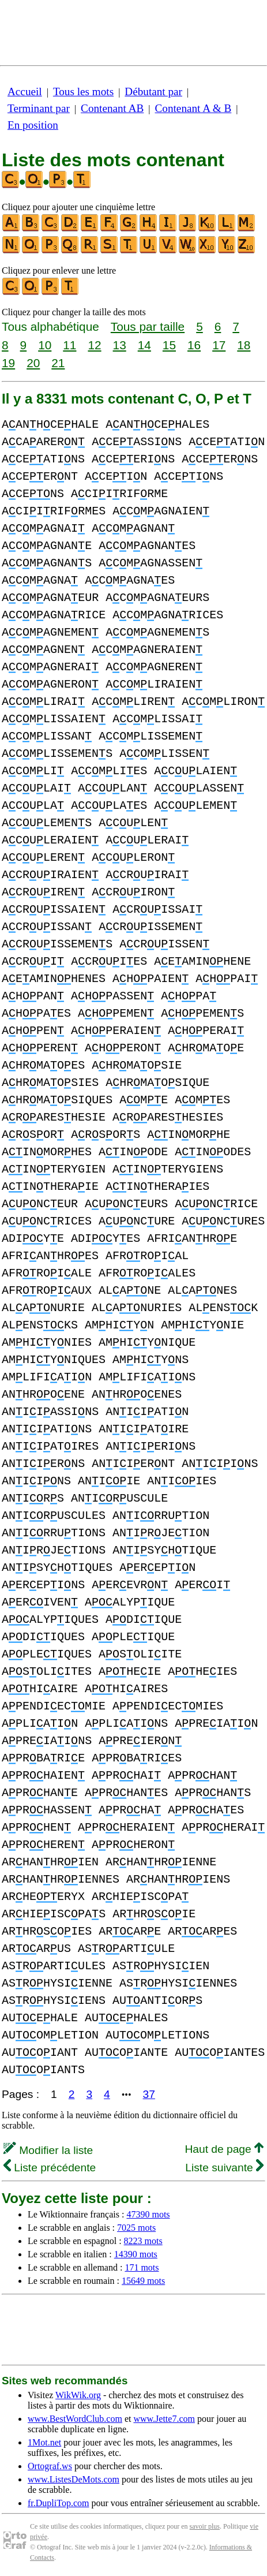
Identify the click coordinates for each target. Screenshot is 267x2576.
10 (44, 345)
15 (169, 345)
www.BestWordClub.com (75, 2419)
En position (32, 125)
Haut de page (224, 2149)
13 (119, 345)
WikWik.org (78, 2395)
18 (243, 345)
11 (69, 345)
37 (149, 2094)
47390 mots (148, 2214)
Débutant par (153, 91)
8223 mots (143, 2241)
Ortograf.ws (50, 2466)
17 (218, 345)
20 (33, 362)
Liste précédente (49, 2167)
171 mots (142, 2267)
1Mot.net (44, 2442)
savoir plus (205, 2526)
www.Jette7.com (164, 2419)
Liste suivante (224, 2167)
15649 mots (143, 2281)
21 (58, 362)
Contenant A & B (193, 108)
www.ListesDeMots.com (73, 2479)
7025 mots (136, 2227)
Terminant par (38, 108)
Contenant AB (112, 108)
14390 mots (135, 2254)
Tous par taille (148, 326)
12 (94, 345)
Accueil (24, 91)
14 (144, 345)
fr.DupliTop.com (58, 2503)
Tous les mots (83, 91)
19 (8, 362)
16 (194, 345)
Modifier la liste (48, 2150)
